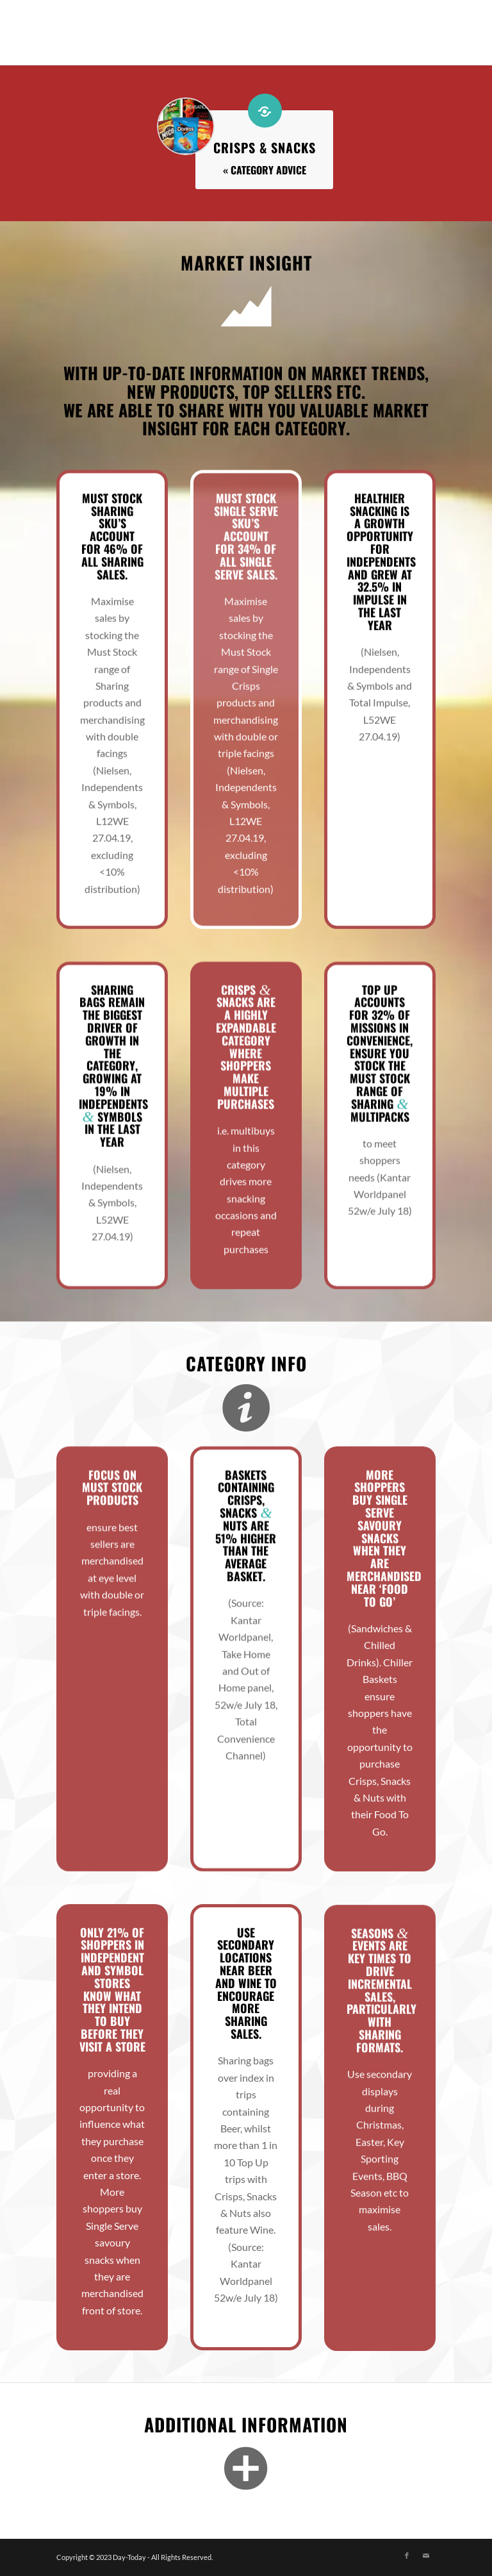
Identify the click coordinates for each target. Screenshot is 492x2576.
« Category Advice (264, 170)
